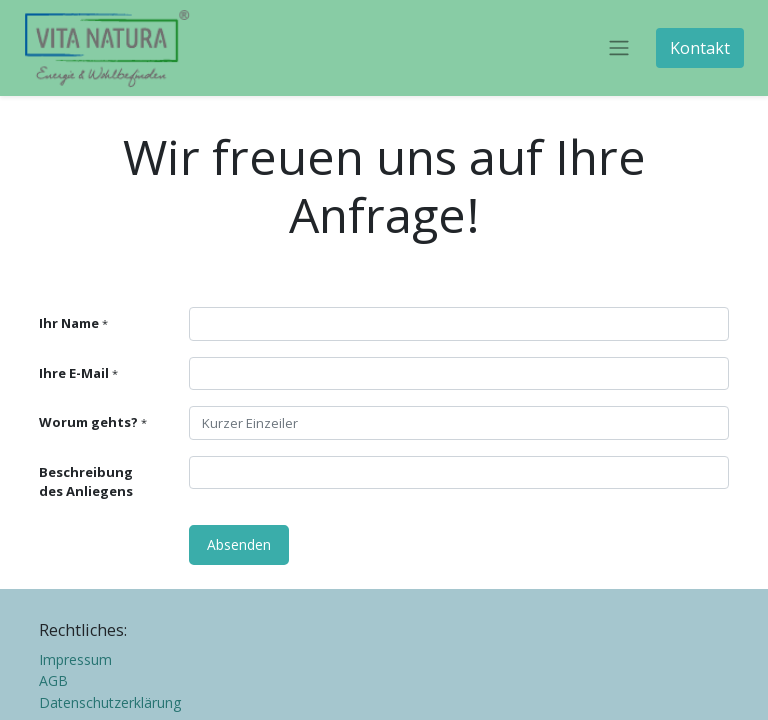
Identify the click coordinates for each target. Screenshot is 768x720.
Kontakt (700, 48)
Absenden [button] (239, 544)
